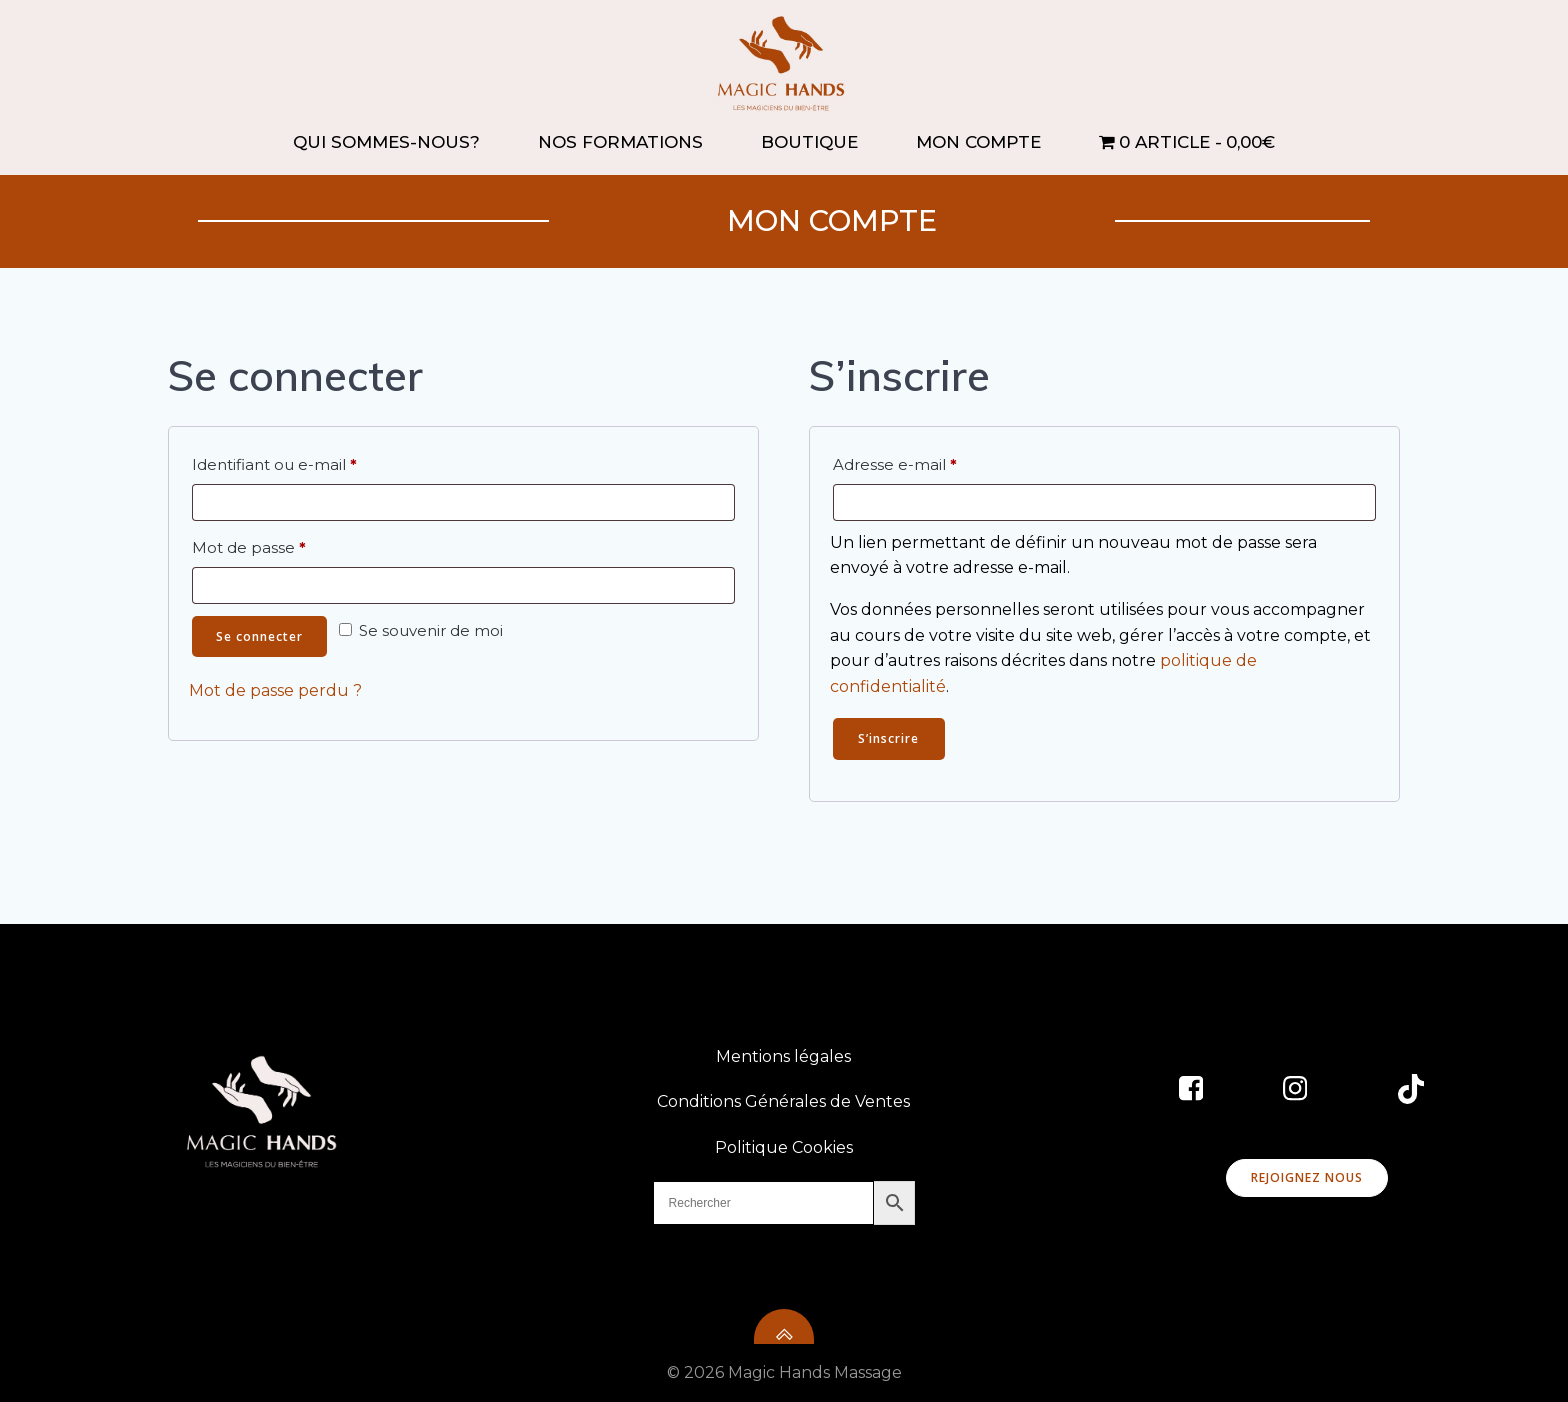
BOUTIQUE (818, 142)
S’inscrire (888, 738)
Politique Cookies (784, 1147)
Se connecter (259, 636)
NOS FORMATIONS (629, 142)
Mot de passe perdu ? (275, 691)
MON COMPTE (987, 142)
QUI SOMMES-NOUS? (395, 142)
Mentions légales (784, 1056)
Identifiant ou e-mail (316, 462)
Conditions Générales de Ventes (784, 1102)
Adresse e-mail (937, 462)
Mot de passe (291, 545)
